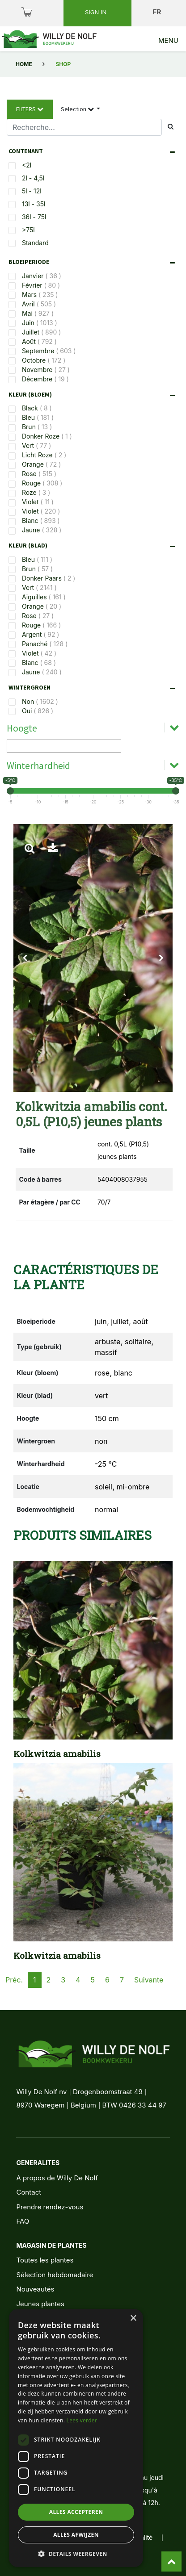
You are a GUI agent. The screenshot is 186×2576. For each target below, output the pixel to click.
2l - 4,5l (33, 178)
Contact (28, 2192)
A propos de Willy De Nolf (56, 2178)
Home (24, 64)
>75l (28, 230)
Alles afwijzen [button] (76, 2534)
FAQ (22, 2221)
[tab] (93, 151)
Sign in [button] (96, 12)
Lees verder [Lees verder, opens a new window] (82, 2420)
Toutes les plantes (44, 2260)
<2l (26, 165)
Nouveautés (35, 2289)
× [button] (133, 2318)
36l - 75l (34, 217)
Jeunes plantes (40, 2304)
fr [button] (158, 12)
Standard (35, 243)
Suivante (148, 1979)
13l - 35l (33, 204)
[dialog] (76, 2438)
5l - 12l (32, 191)
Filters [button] (29, 109)
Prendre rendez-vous (49, 2207)
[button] (25, 958)
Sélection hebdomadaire (54, 2275)
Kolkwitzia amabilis (57, 1753)
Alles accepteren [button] (76, 2512)
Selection (78, 109)
